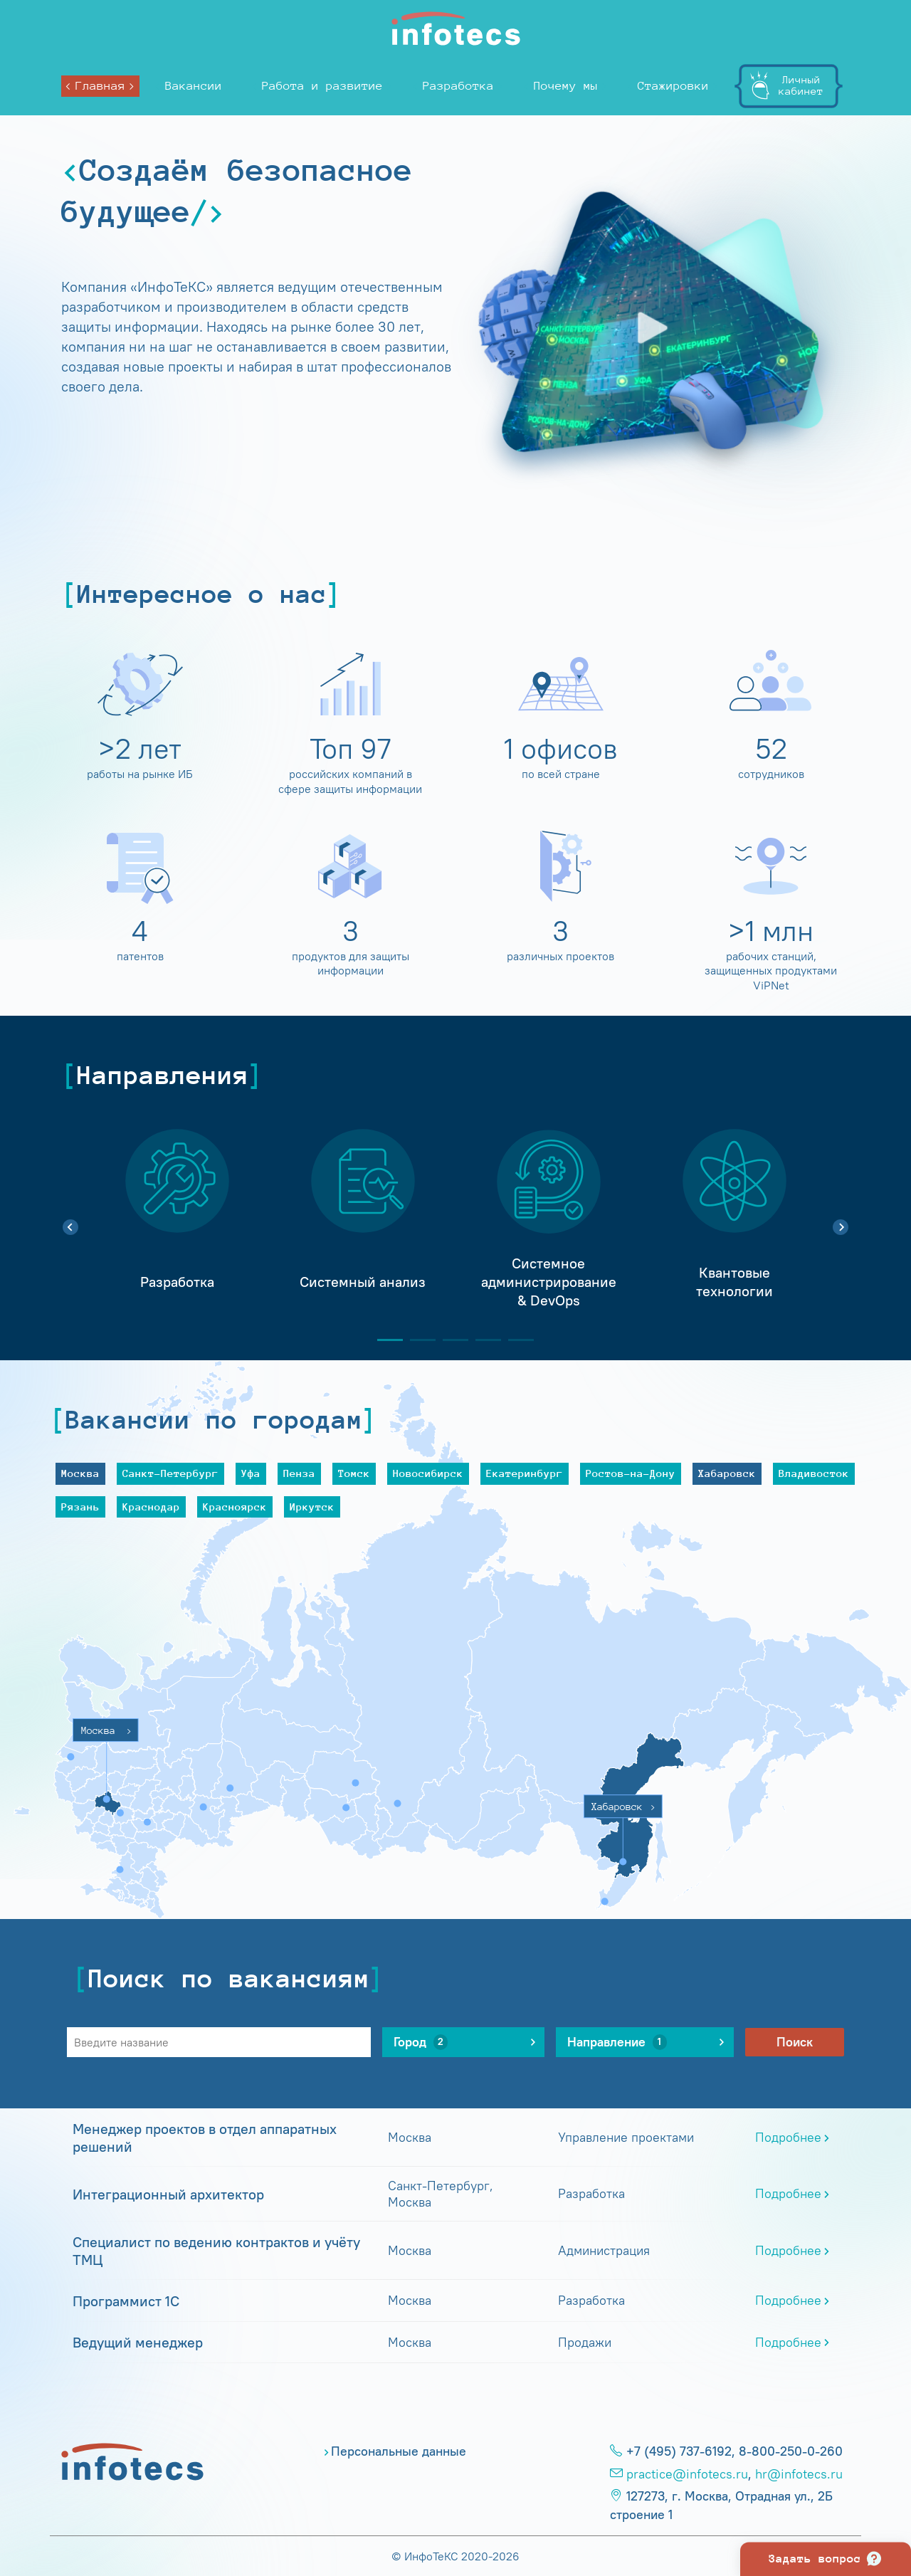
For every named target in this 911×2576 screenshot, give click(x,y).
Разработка (458, 86)
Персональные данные (398, 2451)
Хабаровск (727, 1473)
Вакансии (193, 86)
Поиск (794, 2042)
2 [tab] (417, 1340)
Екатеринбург (524, 1473)
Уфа (250, 1473)
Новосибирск (428, 1473)
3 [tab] (450, 1340)
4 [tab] (482, 1340)
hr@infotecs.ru (799, 2474)
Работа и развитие (322, 86)
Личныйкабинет (801, 85)
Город (421, 2042)
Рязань (80, 1506)
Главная (100, 86)
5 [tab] (515, 1340)
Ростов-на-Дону (630, 1473)
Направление (617, 2042)
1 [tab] (384, 1340)
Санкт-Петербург (170, 1473)
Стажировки (673, 86)
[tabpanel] (176, 1219)
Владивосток (814, 1473)
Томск (354, 1473)
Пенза (299, 1473)
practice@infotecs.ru (687, 2474)
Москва (80, 1473)
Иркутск (312, 1506)
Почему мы (566, 86)
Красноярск (235, 1506)
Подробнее (788, 2137)
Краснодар (151, 1506)
